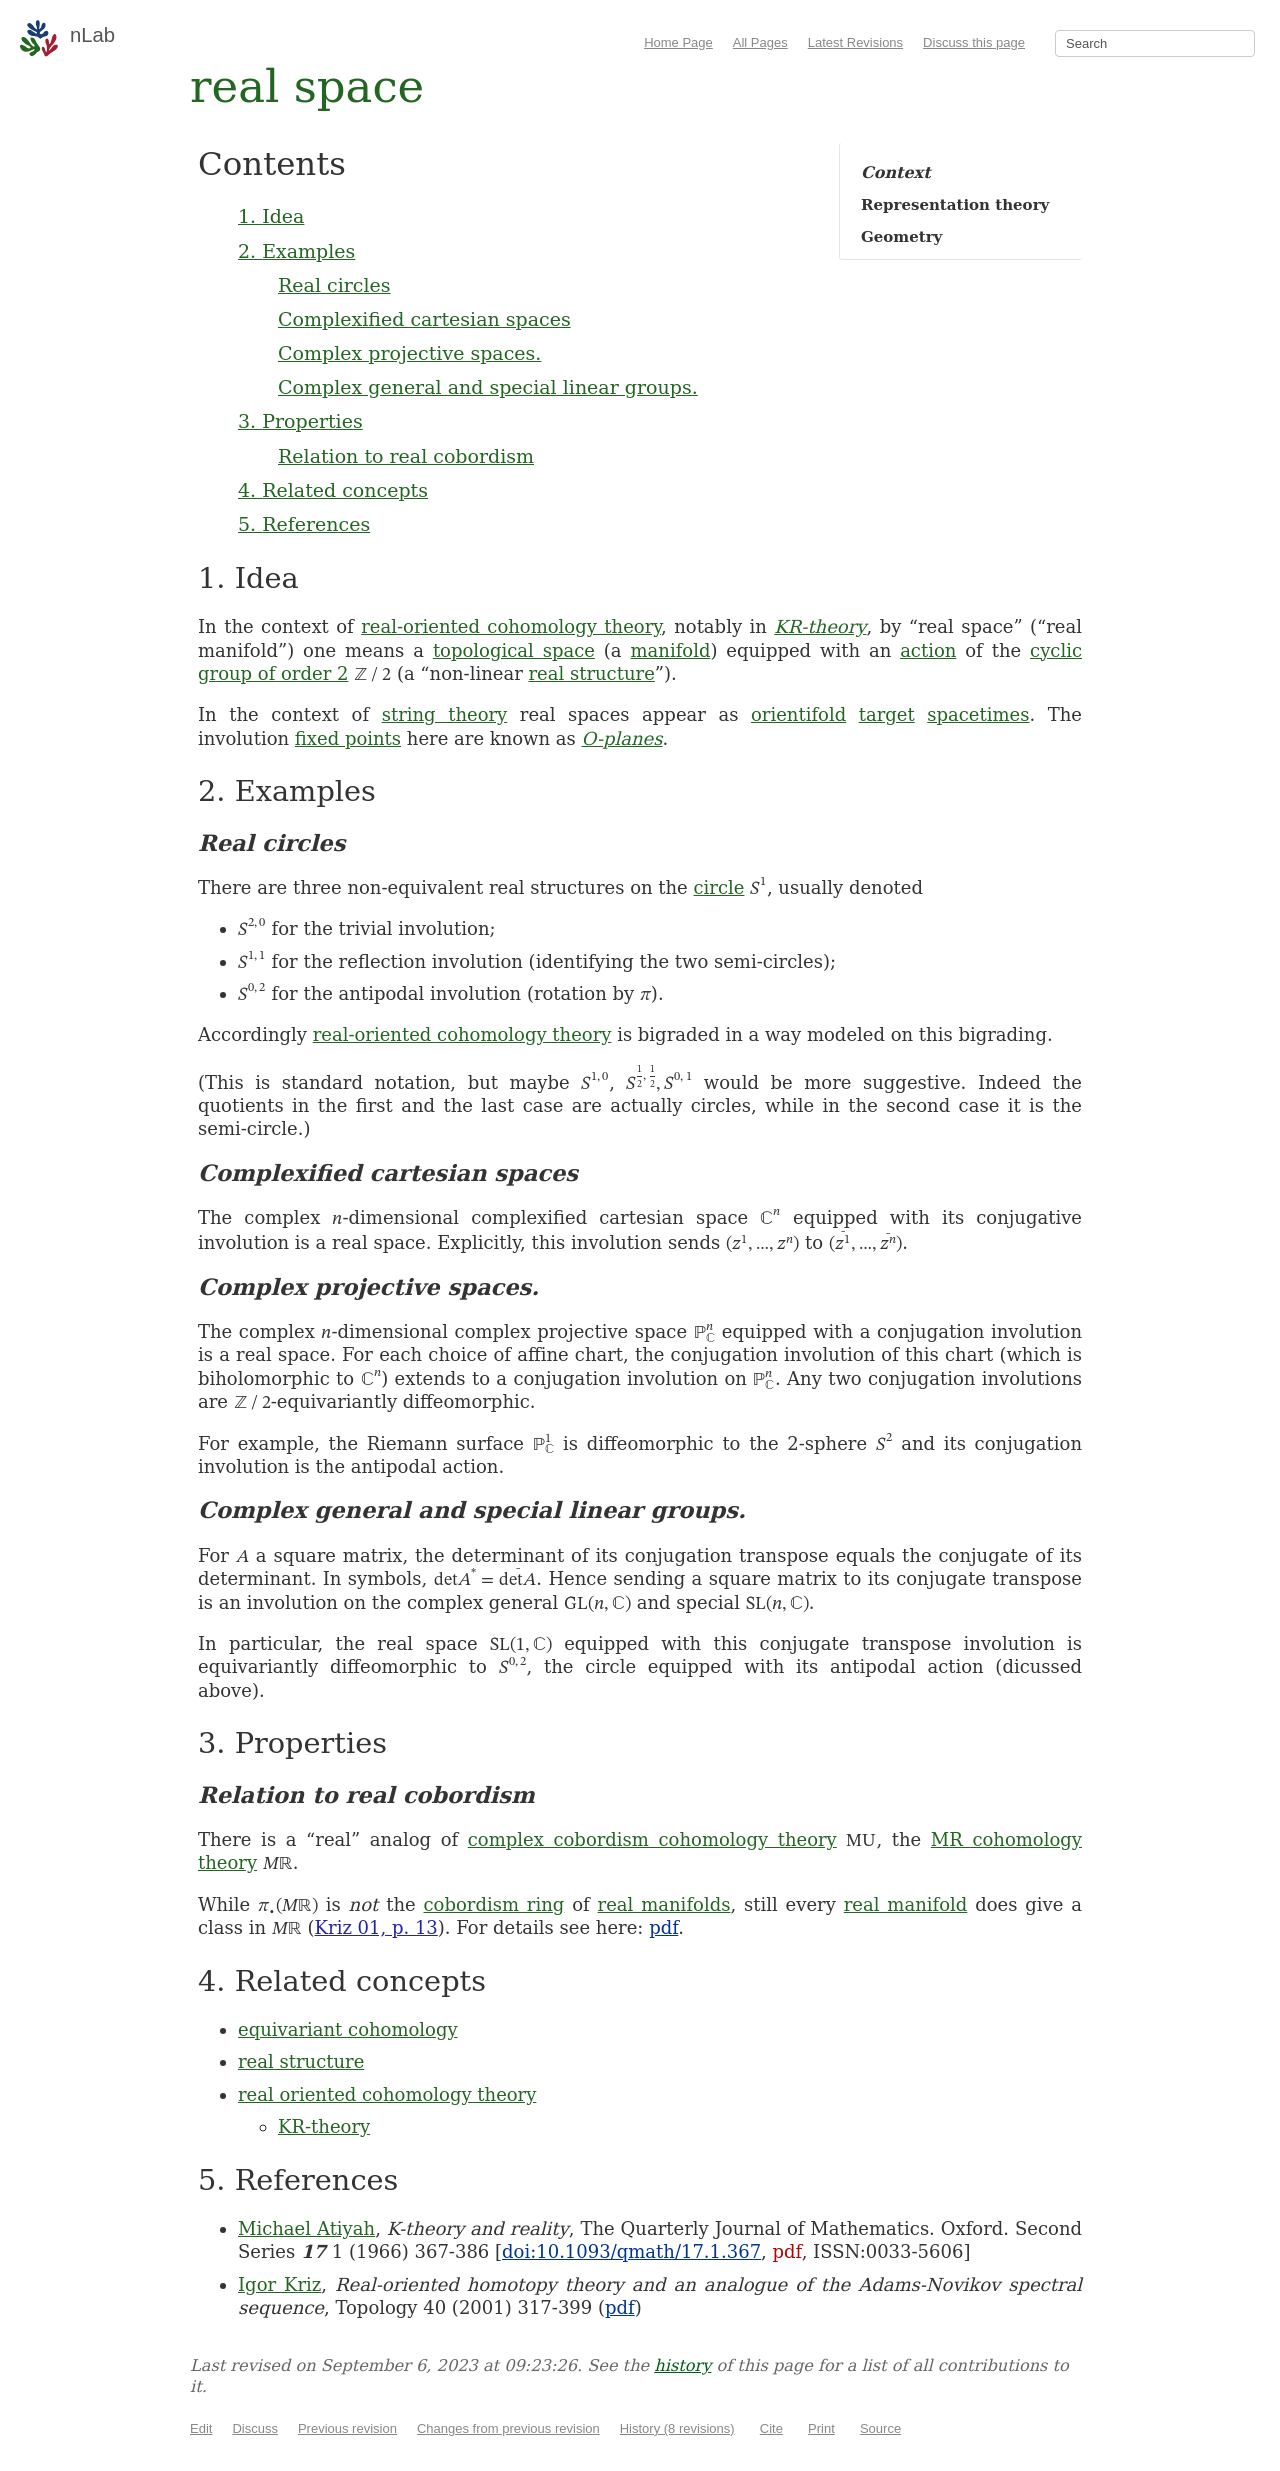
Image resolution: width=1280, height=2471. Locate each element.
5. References (304, 524)
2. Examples (296, 251)
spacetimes (978, 714)
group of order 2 (273, 673)
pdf (663, 1927)
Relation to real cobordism (406, 456)
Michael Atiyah (306, 2228)
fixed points (348, 738)
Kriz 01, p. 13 (376, 1927)
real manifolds (664, 1904)
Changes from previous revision (508, 2428)
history (682, 2365)
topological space (514, 650)
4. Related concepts (333, 490)
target (887, 714)
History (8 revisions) (677, 2428)
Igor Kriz (279, 2284)
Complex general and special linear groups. (488, 387)
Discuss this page (974, 42)
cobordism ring (494, 1904)
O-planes (622, 738)
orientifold (798, 714)
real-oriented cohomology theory (511, 626)
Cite (771, 2428)
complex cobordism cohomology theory (652, 1839)
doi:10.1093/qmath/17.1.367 (631, 2251)
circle (719, 887)
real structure (591, 673)
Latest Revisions (855, 42)
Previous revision (347, 2428)
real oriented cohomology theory (387, 2094)
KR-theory (820, 626)
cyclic (1056, 650)
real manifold (906, 1904)
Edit (201, 2428)
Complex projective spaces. (409, 353)
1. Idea (271, 216)
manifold (670, 650)
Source (880, 2428)
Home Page (678, 42)
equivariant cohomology (348, 2029)
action (928, 650)
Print (821, 2428)
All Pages (760, 42)
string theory (445, 714)
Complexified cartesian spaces (424, 319)
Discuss (255, 2428)
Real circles (334, 285)
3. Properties (300, 421)
